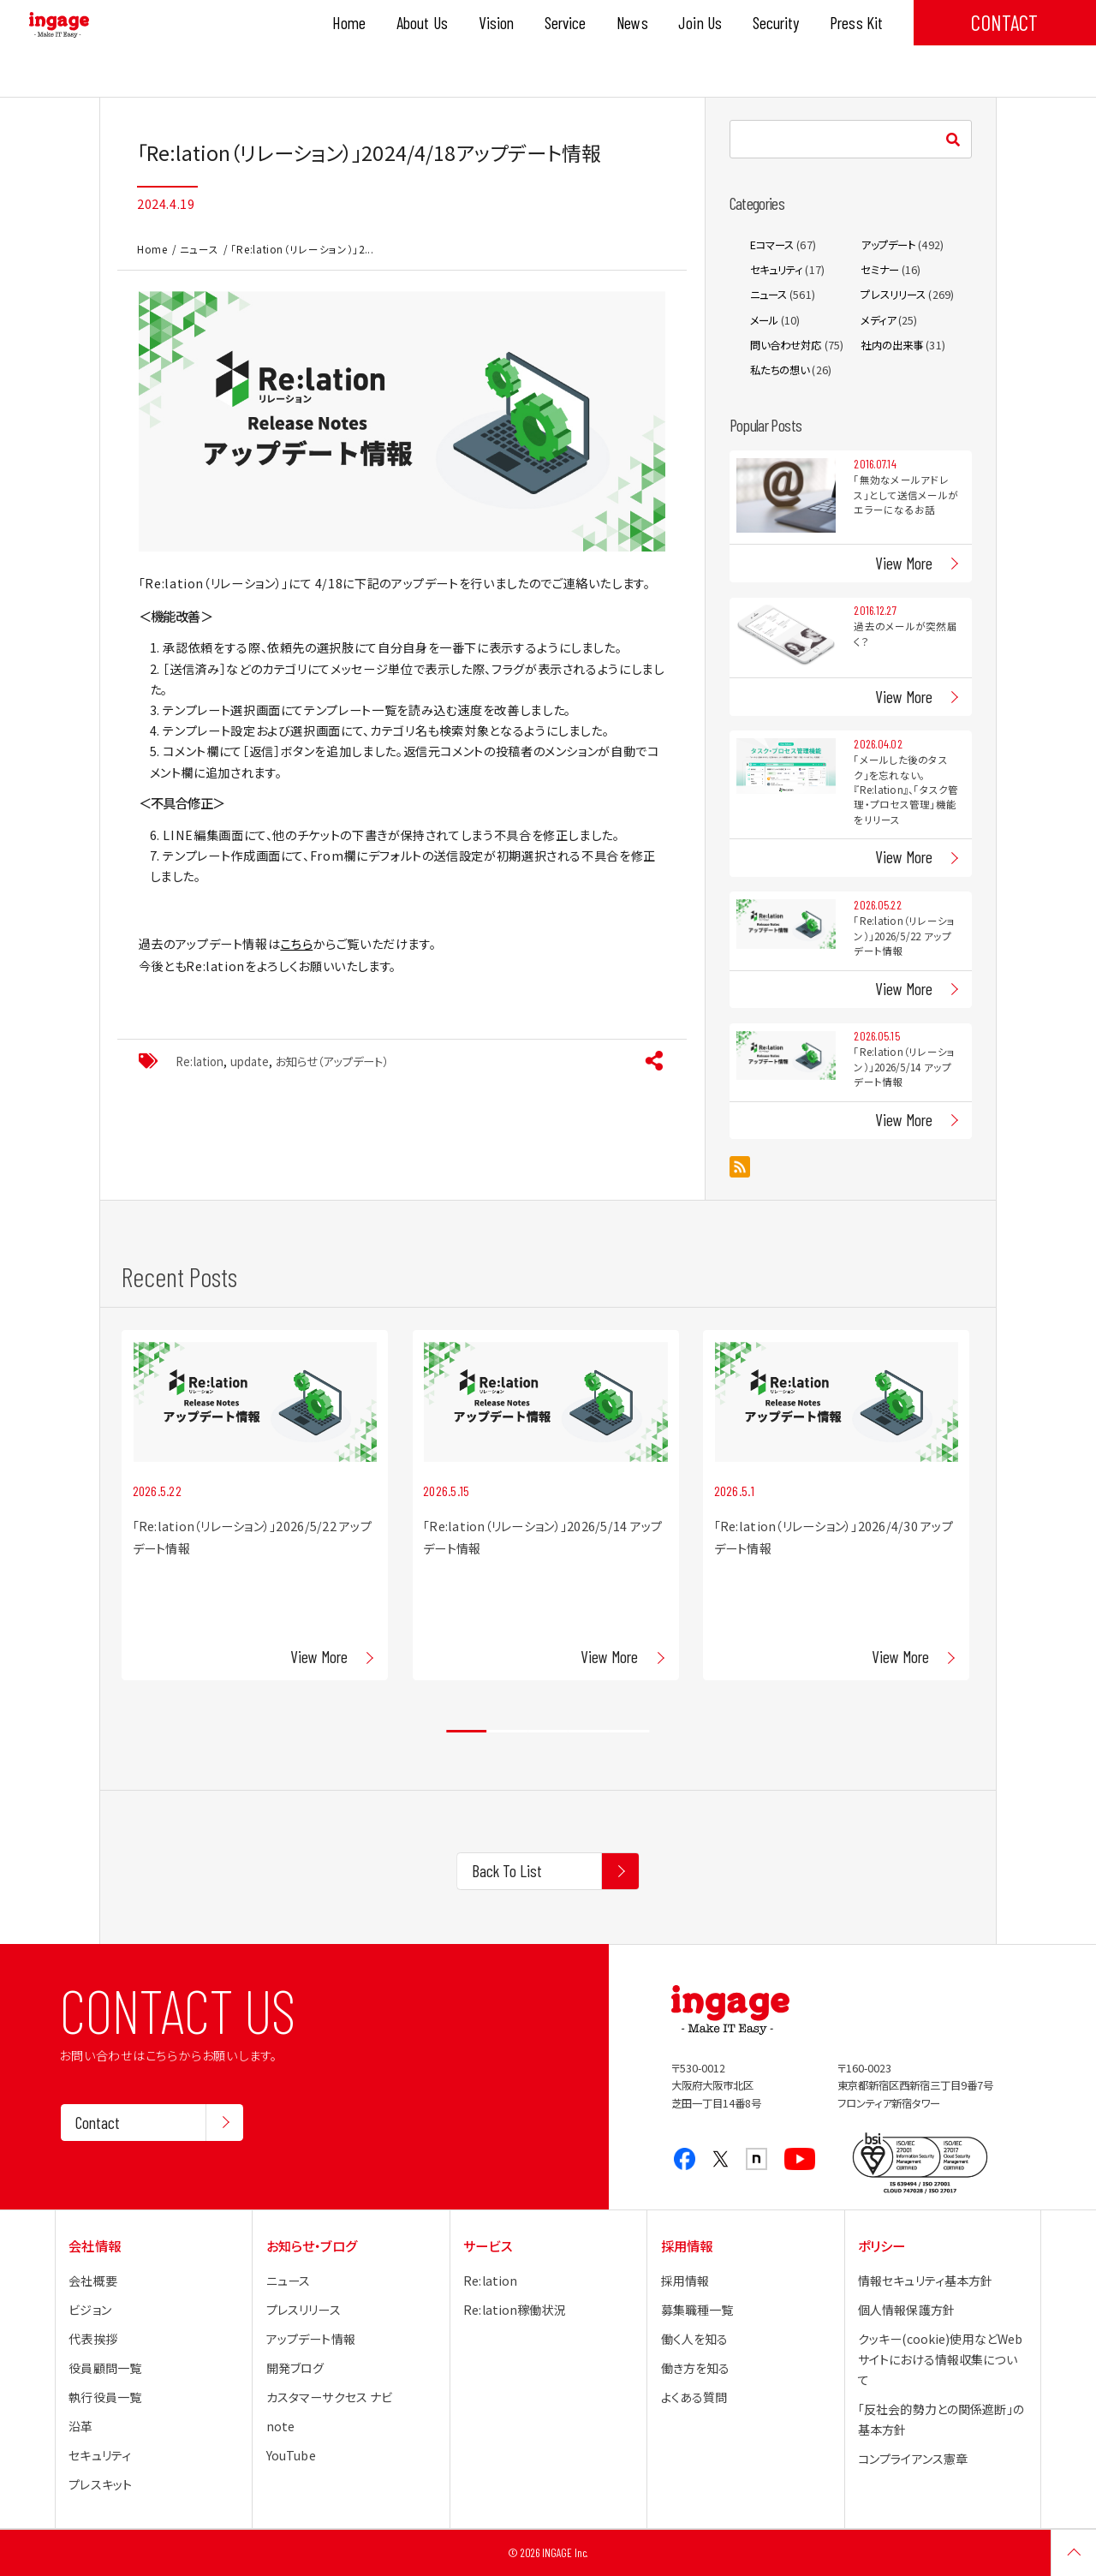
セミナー (880, 269)
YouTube (291, 2455)
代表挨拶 (92, 2338)
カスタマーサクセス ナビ (329, 2397)
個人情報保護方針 (906, 2309)
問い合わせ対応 (786, 345)
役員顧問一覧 (104, 2367)
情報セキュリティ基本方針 (925, 2280)
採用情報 (685, 2280)
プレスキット (100, 2484)
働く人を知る (695, 2338)
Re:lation (199, 1061)
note (280, 2426)
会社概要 (92, 2280)
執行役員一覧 (104, 2397)
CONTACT (1004, 22)
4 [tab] (589, 1731)
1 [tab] (466, 1731)
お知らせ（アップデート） (332, 1061)
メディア (878, 320)
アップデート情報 (310, 2338)
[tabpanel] (255, 1505)
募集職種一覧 (697, 2309)
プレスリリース (893, 294)
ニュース (199, 249)
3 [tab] (547, 1731)
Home (152, 249)
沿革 (80, 2426)
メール (764, 320)
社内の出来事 (892, 345)
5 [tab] (629, 1731)
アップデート (888, 245)
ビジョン (89, 2309)
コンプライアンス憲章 (913, 2458)
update (250, 1061)
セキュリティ (776, 269)
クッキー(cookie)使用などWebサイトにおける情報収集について (940, 2359)
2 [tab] (507, 1731)
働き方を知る (695, 2367)
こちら (296, 943)
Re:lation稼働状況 (514, 2309)
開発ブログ (295, 2367)
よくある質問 (694, 2397)
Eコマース (772, 245)
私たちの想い (780, 370)
